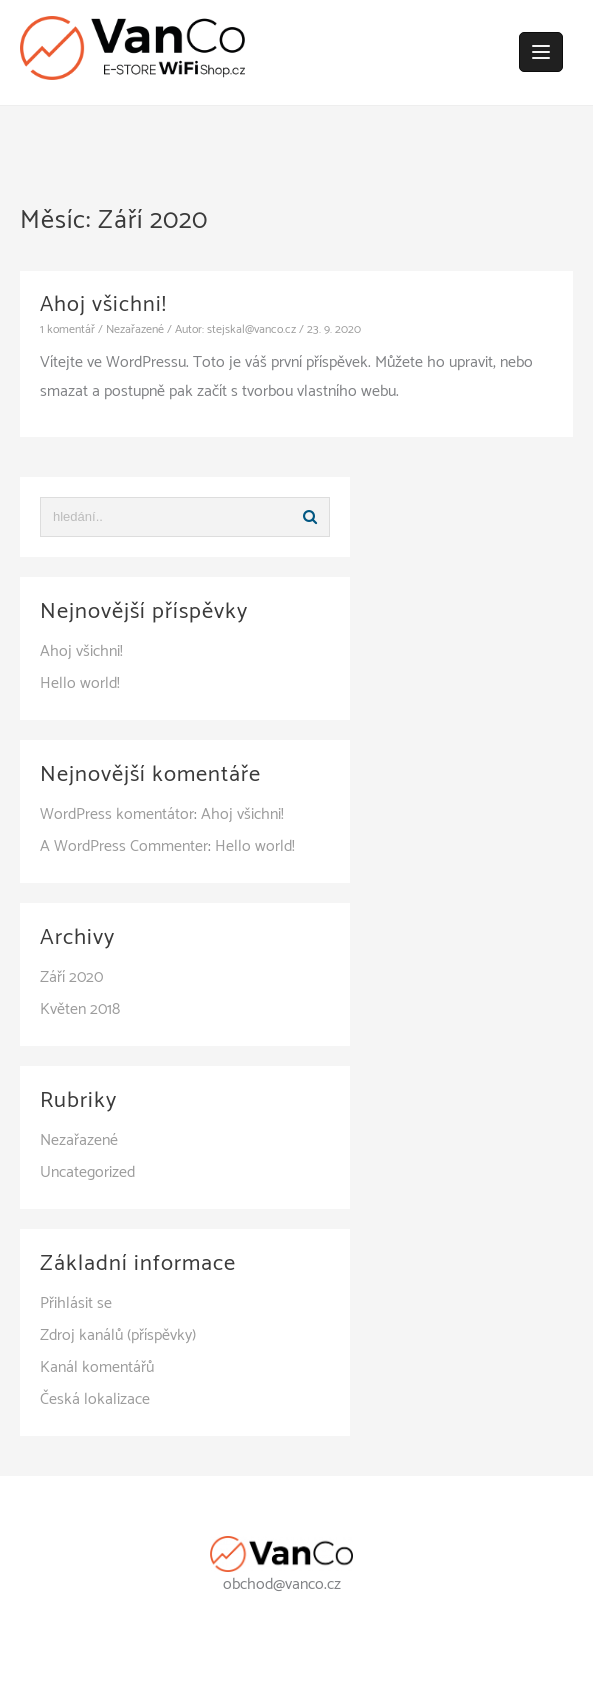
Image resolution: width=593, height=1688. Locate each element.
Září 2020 (71, 977)
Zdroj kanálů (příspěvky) (118, 1335)
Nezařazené (135, 329)
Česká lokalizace (95, 1399)
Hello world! (80, 683)
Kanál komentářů (97, 1367)
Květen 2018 (80, 1009)
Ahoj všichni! (103, 305)
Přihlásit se (76, 1303)
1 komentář (67, 329)
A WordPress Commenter (124, 846)
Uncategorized (87, 1172)
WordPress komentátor (117, 814)
